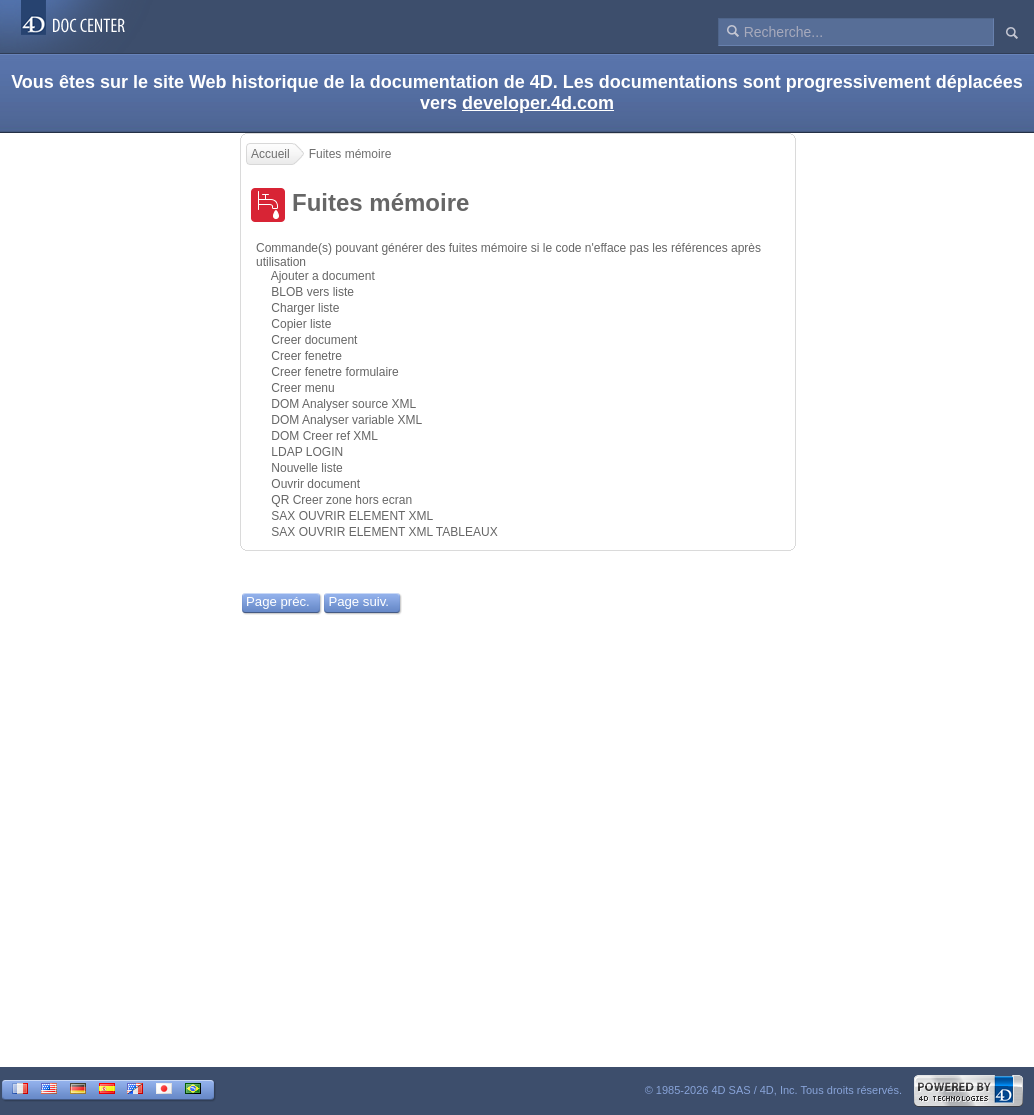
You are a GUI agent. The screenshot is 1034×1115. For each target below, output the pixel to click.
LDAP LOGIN (307, 452)
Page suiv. (358, 601)
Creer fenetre (306, 356)
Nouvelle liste (306, 468)
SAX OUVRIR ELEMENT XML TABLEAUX (384, 532)
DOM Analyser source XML (343, 404)
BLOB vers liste (312, 292)
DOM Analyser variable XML (346, 420)
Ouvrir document (315, 484)
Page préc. (278, 601)
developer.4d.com (538, 103)
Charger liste (305, 308)
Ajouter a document (323, 276)
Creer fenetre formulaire (334, 372)
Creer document (314, 340)
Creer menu (302, 388)
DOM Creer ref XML (324, 436)
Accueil (270, 154)
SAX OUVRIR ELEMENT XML (352, 516)
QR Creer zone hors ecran (341, 500)
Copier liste (301, 324)
